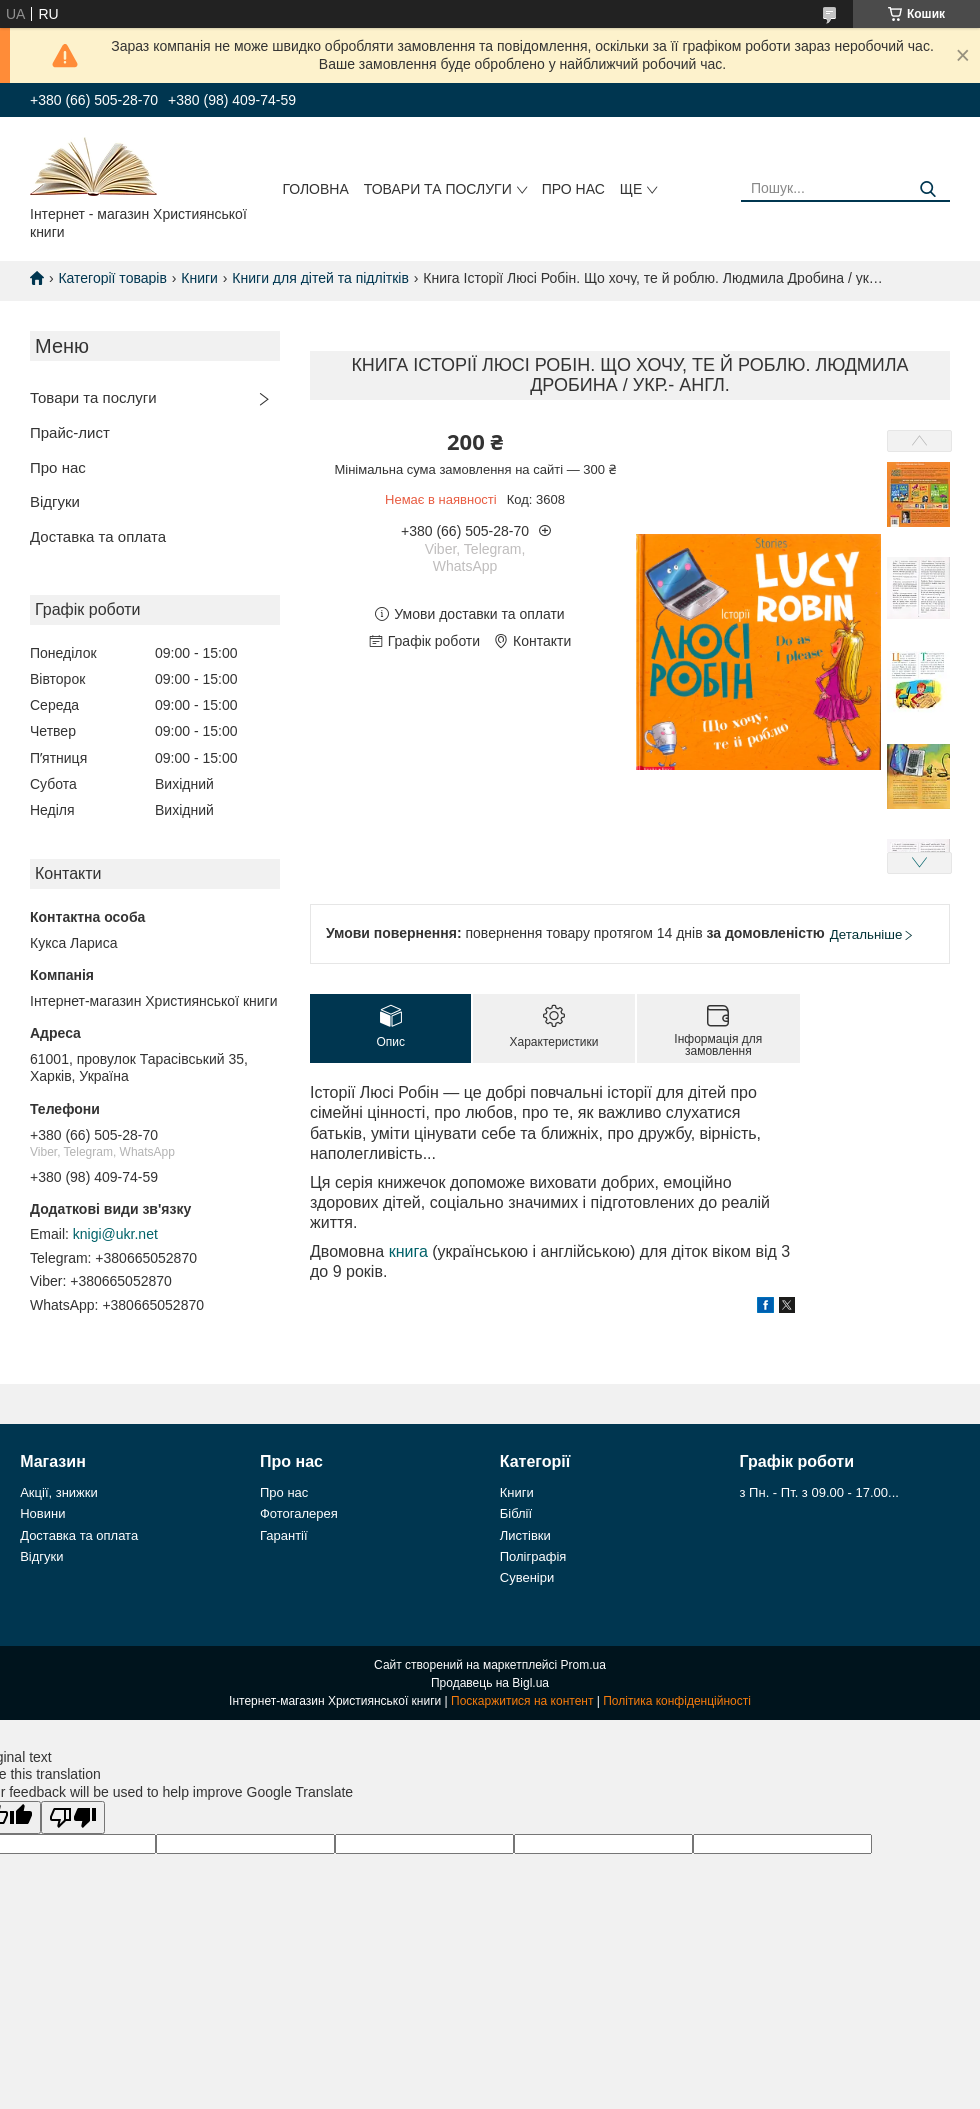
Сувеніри (527, 1577)
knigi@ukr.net (115, 1234)
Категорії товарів (112, 278)
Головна (315, 189)
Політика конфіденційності (677, 1701)
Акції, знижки (59, 1492)
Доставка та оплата (98, 536)
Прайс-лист (70, 432)
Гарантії (284, 1535)
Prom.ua (583, 1665)
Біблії (516, 1513)
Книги (199, 278)
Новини (42, 1513)
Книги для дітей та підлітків (320, 278)
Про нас (573, 189)
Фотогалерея (299, 1513)
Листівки (525, 1535)
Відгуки (55, 501)
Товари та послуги (438, 189)
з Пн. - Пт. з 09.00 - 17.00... (819, 1492)
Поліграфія (533, 1556)
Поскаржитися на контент (522, 1701)
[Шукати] (927, 189)
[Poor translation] (73, 1817)
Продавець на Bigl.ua (490, 1683)
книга (408, 1251)
